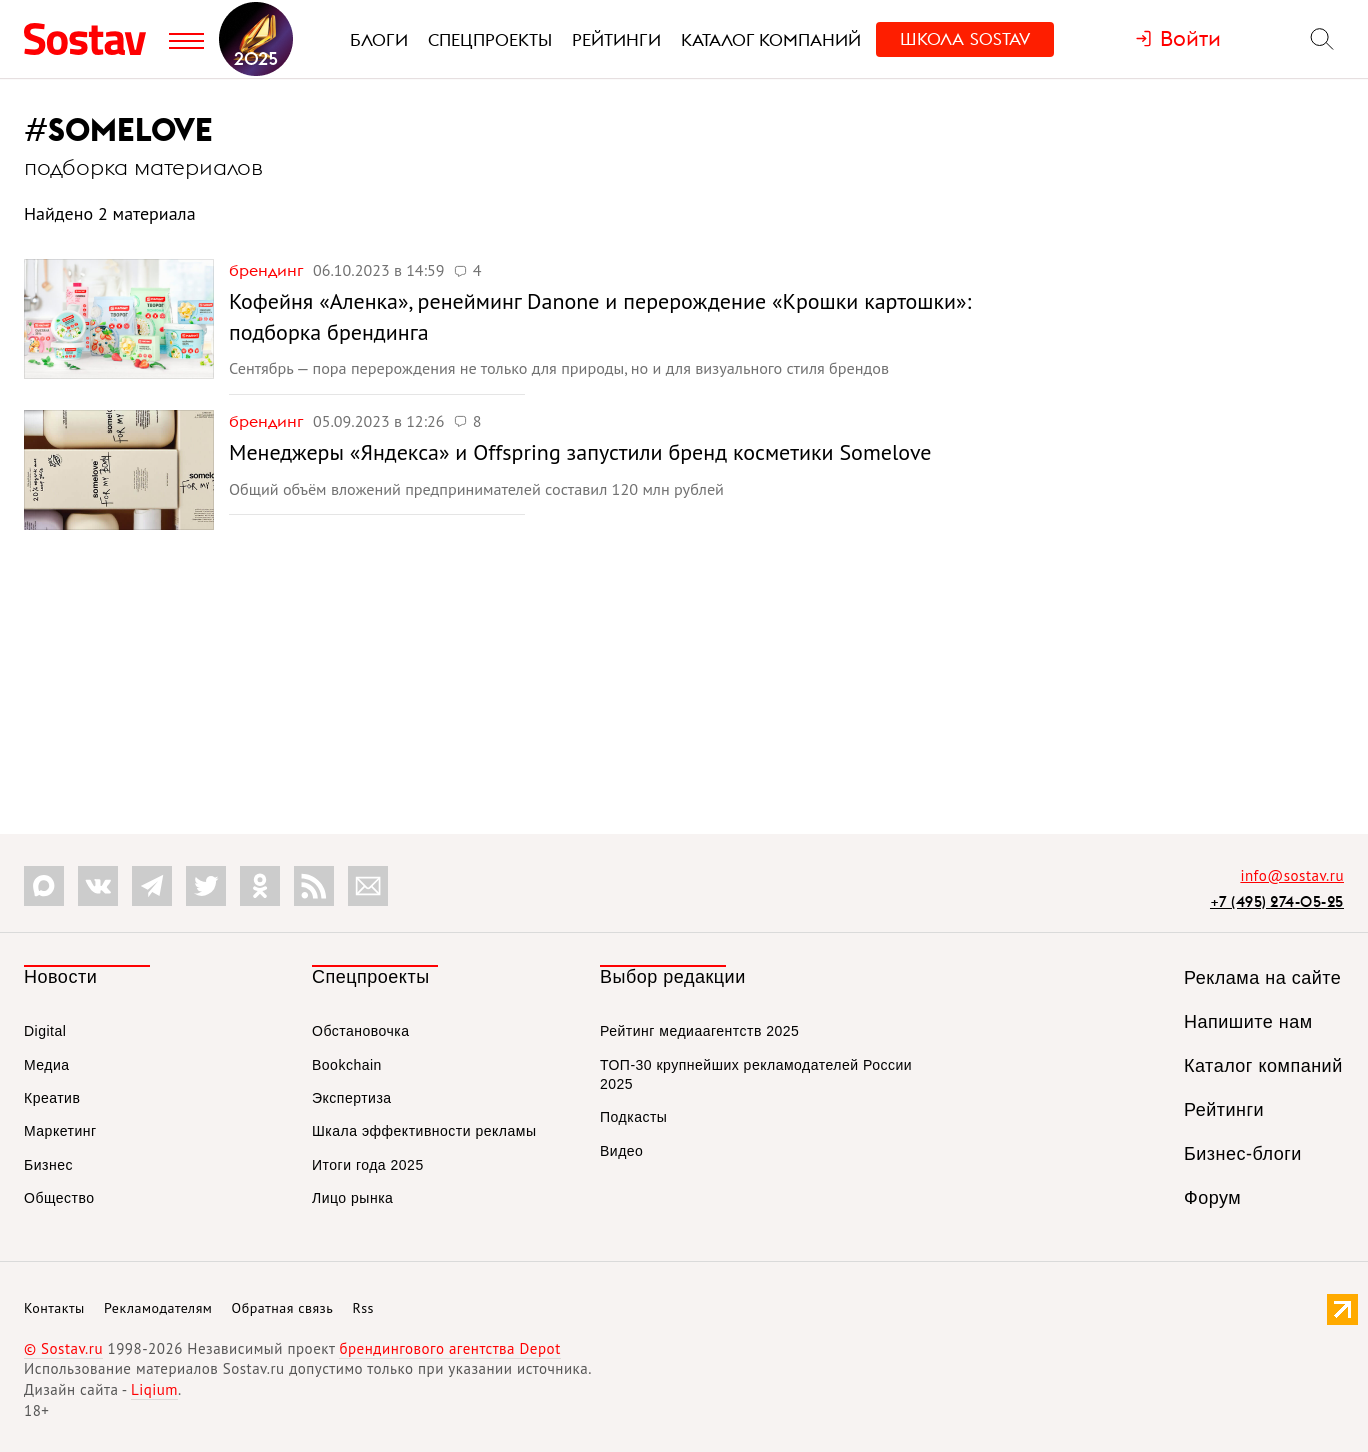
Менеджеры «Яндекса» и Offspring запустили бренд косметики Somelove (580, 452)
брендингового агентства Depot (449, 1348)
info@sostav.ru (1292, 875)
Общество (59, 1198)
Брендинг (268, 270)
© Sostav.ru (63, 1348)
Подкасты (633, 1117)
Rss (363, 1308)
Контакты (54, 1308)
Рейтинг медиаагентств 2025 (699, 1031)
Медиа (47, 1065)
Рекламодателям (158, 1308)
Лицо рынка (352, 1198)
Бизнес (48, 1165)
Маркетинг (60, 1131)
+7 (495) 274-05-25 (1277, 901)
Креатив (52, 1098)
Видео (621, 1151)
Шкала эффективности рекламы (424, 1131)
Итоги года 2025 (368, 1165)
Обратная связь (283, 1308)
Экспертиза (352, 1098)
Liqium (154, 1389)
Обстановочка (361, 1031)
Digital (45, 1031)
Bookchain (347, 1065)
